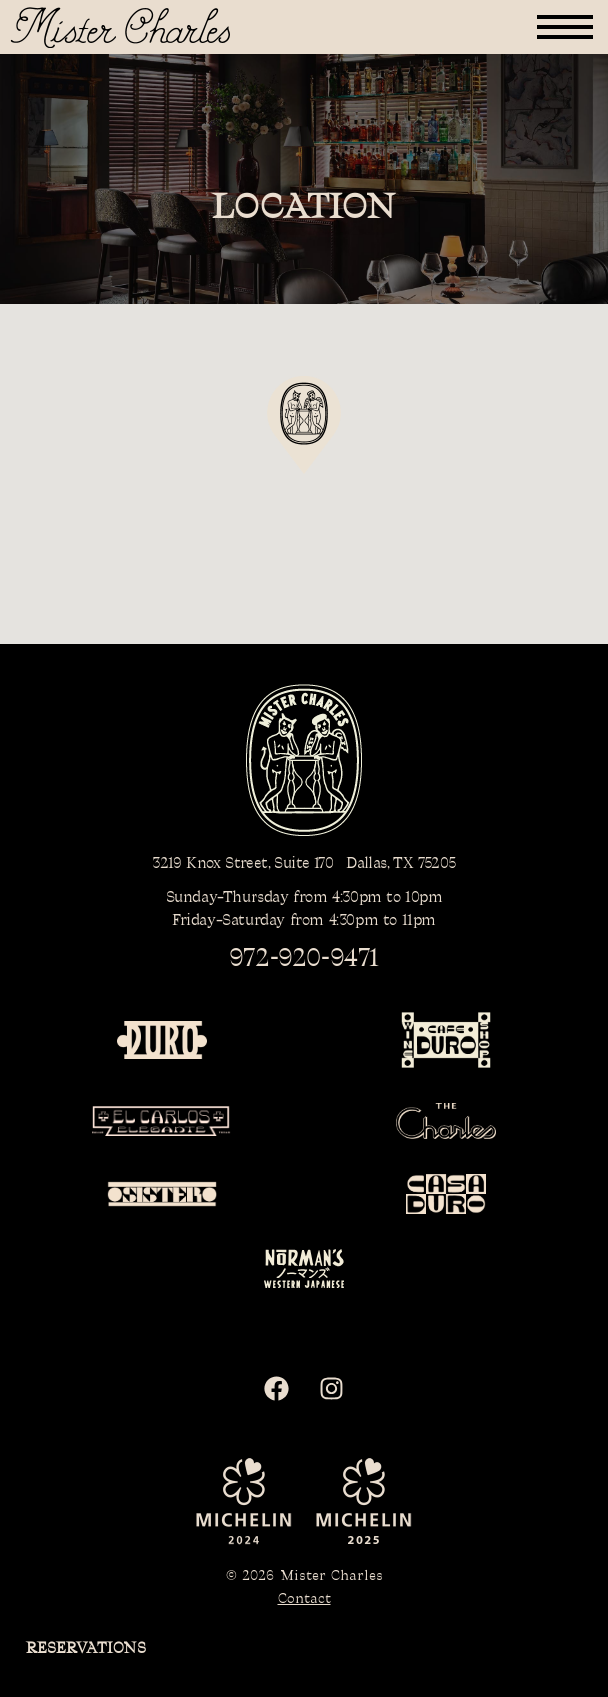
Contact (304, 1599)
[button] (565, 27)
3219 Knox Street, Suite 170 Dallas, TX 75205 (303, 864)
